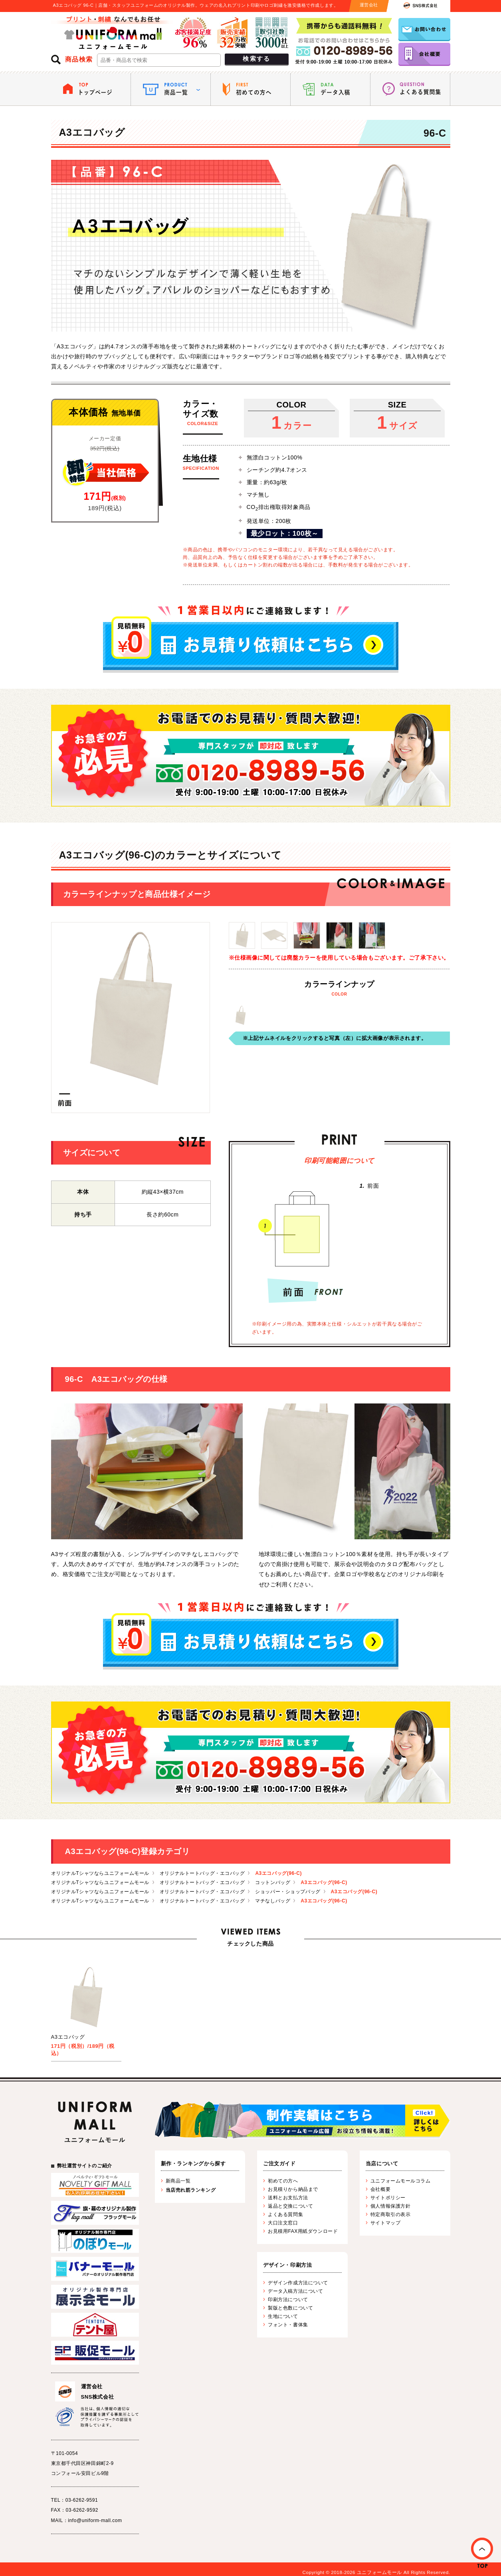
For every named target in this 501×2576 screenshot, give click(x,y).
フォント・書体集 (288, 2325)
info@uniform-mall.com (95, 2520)
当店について (382, 2164)
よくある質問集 (285, 2214)
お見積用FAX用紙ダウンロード (303, 2231)
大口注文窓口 (283, 2223)
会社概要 (380, 2189)
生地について (283, 2316)
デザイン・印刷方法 (287, 2265)
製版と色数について (290, 2308)
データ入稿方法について (295, 2291)
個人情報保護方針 (390, 2206)
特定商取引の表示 (390, 2214)
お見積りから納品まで (293, 2189)
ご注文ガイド (279, 2164)
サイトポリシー (388, 2197)
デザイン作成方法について (298, 2283)
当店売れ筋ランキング (191, 2190)
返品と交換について (290, 2206)
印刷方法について (288, 2299)
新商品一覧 (178, 2181)
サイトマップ (385, 2223)
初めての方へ (283, 2181)
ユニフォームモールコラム (400, 2181)
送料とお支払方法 (288, 2197)
